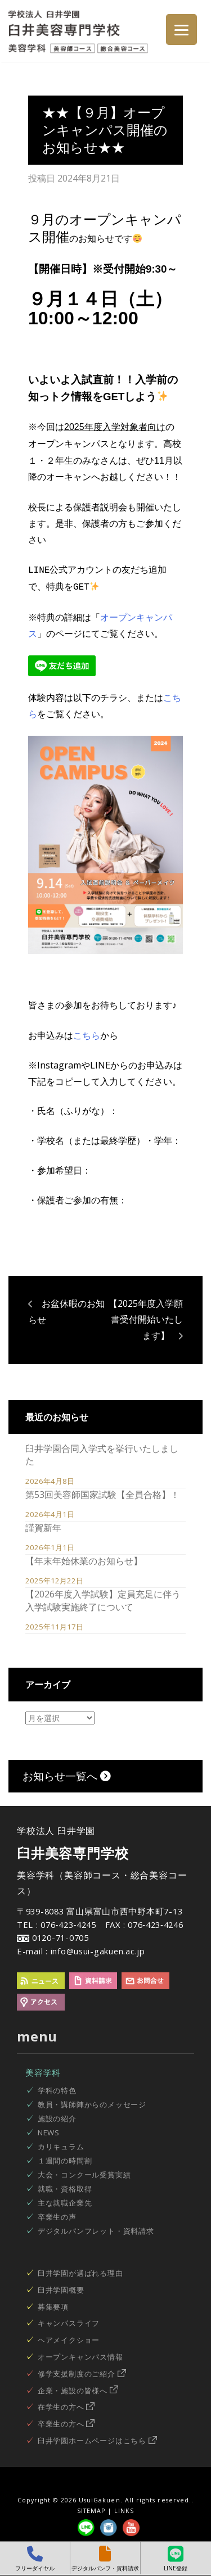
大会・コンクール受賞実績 (84, 2172)
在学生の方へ (66, 2405)
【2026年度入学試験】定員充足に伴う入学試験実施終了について (103, 1598)
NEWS (49, 2130)
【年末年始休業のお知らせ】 (83, 1558)
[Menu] (181, 29)
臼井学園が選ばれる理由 (80, 2271)
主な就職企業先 (65, 2200)
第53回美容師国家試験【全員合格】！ (102, 1492)
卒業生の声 (57, 2215)
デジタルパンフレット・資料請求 (96, 2229)
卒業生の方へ (66, 2421)
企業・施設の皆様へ (78, 2388)
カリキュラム (61, 2144)
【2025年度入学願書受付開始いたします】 (146, 1317)
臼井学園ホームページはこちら (97, 2438)
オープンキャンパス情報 (80, 2354)
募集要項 (53, 2304)
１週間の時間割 (65, 2158)
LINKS (124, 2508)
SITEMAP (91, 2508)
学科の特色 (57, 2088)
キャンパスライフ (69, 2321)
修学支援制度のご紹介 (82, 2371)
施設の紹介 (57, 2116)
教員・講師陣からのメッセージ (92, 2102)
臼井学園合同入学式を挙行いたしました (101, 1452)
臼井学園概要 (61, 2288)
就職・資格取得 (65, 2186)
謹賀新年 (43, 1525)
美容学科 (43, 2070)
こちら (86, 1033)
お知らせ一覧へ (67, 1774)
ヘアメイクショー (69, 2338)
